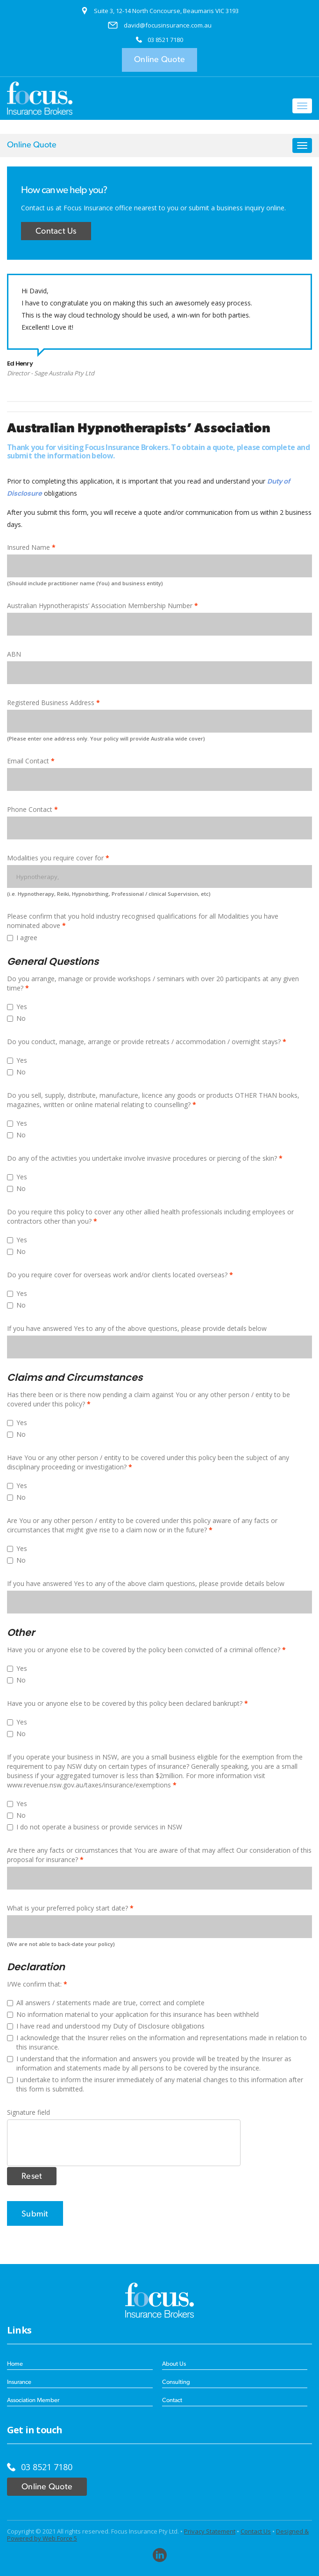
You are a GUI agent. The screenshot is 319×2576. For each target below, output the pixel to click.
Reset (31, 2176)
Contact (172, 2400)
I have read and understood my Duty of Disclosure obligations (106, 2026)
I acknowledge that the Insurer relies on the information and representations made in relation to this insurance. (157, 2042)
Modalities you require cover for (55, 857)
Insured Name (29, 547)
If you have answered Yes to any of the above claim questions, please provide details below (145, 1583)
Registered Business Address (50, 702)
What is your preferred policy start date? (67, 1908)
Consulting (176, 2382)
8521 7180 (169, 39)
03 (152, 39)
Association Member (33, 2400)
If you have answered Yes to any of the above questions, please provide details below (137, 1328)
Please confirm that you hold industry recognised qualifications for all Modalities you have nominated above (142, 921)
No (16, 1018)
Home (15, 2364)
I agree (22, 937)
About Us (174, 2364)
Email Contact (28, 760)
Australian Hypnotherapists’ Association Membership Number (99, 605)
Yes (17, 1006)
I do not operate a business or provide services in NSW (94, 1826)
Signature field (28, 2112)
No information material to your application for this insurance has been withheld (133, 2014)
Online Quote (159, 59)
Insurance (19, 2382)
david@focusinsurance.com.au (168, 25)
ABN (14, 654)
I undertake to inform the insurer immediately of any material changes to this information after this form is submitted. (155, 2084)
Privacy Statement (209, 2531)
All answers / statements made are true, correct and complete (106, 2002)
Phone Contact (29, 809)
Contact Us (56, 231)
